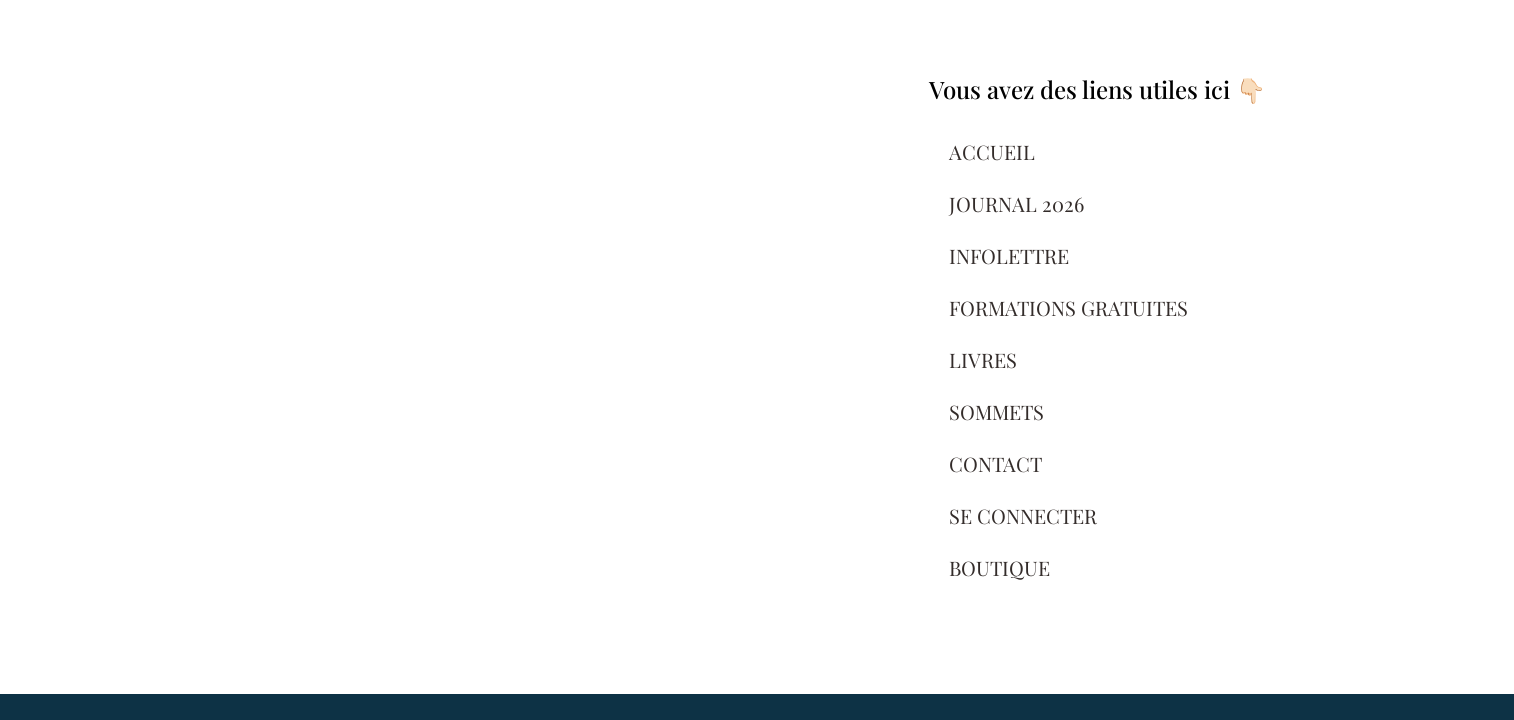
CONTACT (995, 463)
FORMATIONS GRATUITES (1068, 307)
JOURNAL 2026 (1016, 203)
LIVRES (983, 359)
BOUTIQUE (999, 567)
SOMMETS (996, 411)
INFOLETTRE (1009, 255)
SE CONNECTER (1023, 515)
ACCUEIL (992, 151)
